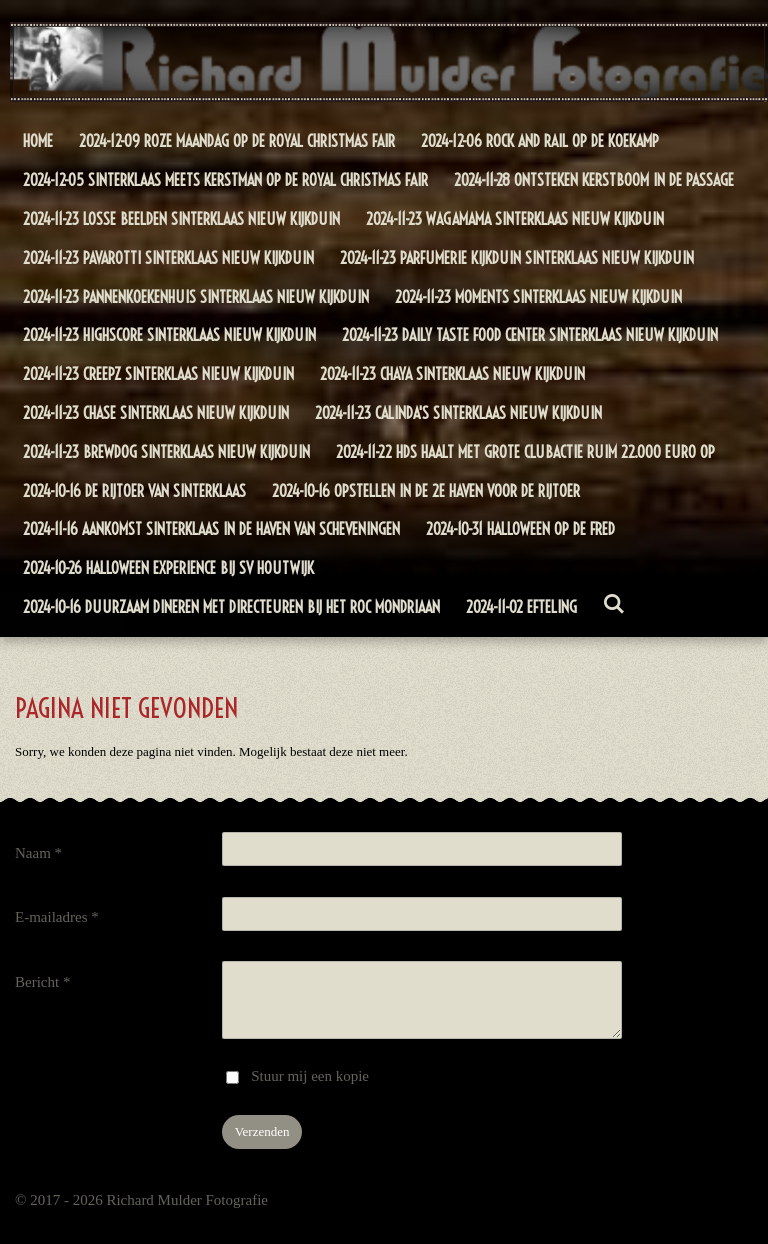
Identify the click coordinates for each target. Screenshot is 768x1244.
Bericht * (42, 982)
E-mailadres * (57, 917)
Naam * (38, 853)
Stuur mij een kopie (310, 1076)
